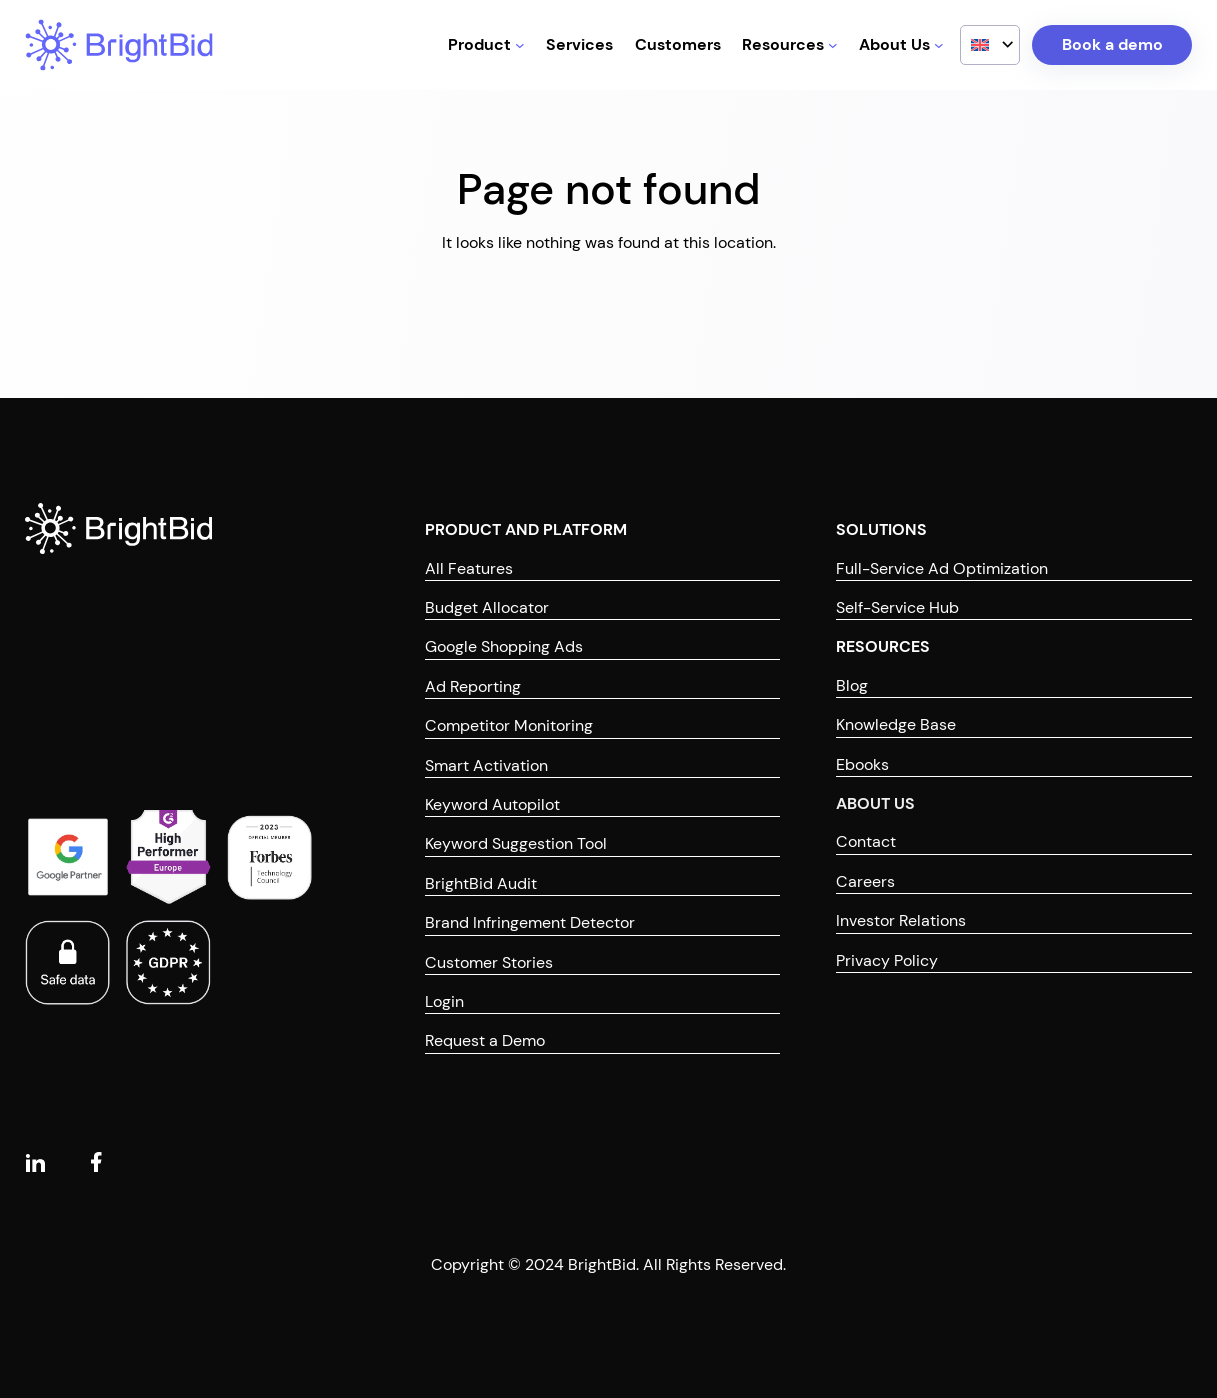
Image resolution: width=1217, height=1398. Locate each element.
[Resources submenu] (833, 45)
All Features (469, 568)
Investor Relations (901, 920)
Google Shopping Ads (504, 646)
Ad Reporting (473, 686)
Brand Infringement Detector (530, 922)
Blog (852, 685)
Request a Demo (485, 1040)
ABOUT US (875, 803)
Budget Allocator (487, 607)
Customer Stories (489, 962)
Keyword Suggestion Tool (516, 843)
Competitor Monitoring (509, 725)
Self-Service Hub (897, 607)
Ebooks (862, 764)
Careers (865, 881)
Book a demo (1112, 44)
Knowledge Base (896, 724)
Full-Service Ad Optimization (942, 568)
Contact (866, 841)
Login (444, 1001)
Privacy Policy (887, 960)
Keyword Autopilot (492, 804)
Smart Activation (486, 765)
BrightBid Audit (481, 883)
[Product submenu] (520, 45)
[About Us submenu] (939, 45)
